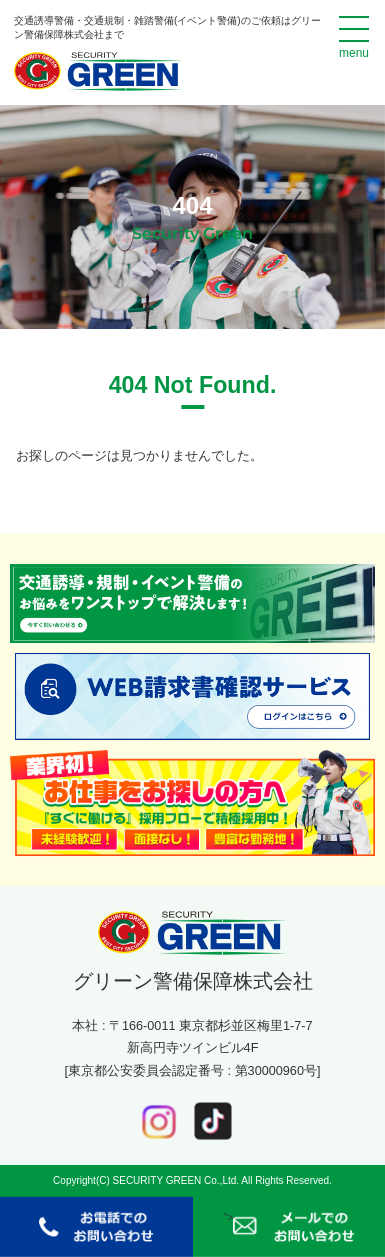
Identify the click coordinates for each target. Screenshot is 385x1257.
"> (289, 1227)
